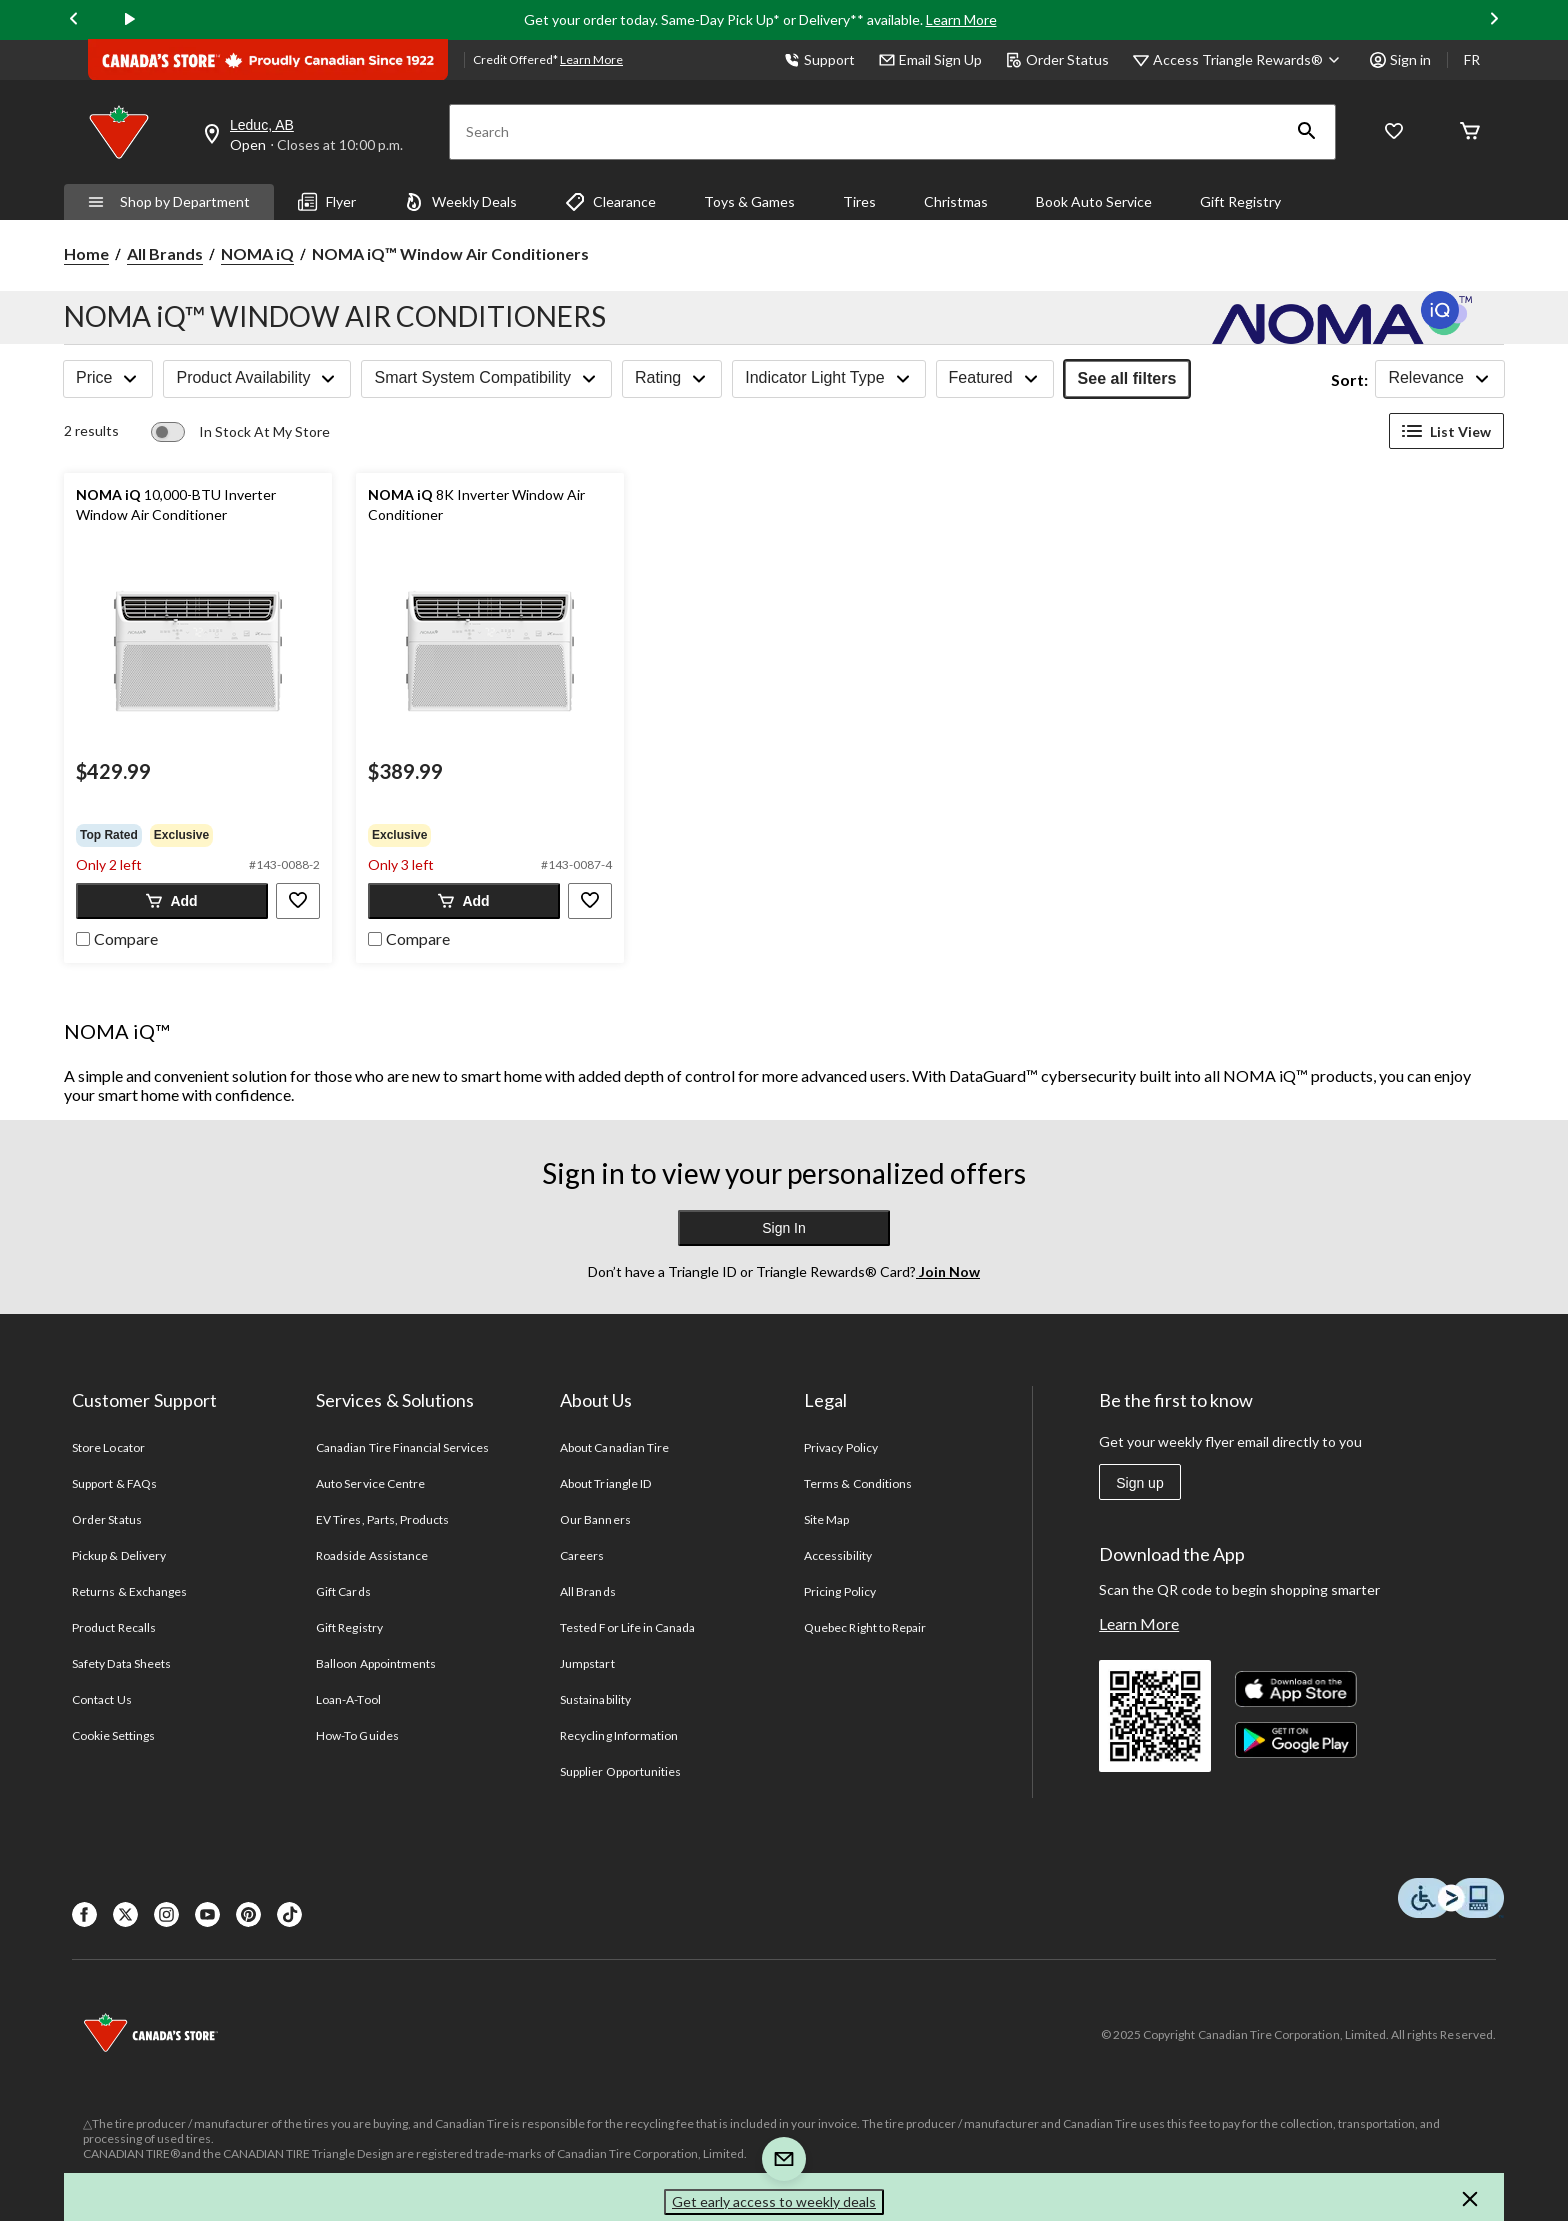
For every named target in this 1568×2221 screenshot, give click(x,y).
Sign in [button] (1400, 59)
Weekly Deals (460, 202)
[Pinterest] (248, 1914)
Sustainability (595, 1699)
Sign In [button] (784, 1228)
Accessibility (838, 1555)
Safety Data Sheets (121, 1663)
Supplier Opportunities (620, 1771)
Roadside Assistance (372, 1555)
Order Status (1057, 59)
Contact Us (101, 1699)
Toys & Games (749, 201)
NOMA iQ (257, 253)
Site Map (826, 1519)
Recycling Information (619, 1735)
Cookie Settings (113, 1735)
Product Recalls (114, 1627)
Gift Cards (343, 1591)
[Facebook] (84, 1914)
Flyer (327, 202)
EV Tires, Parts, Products (382, 1519)
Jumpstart (587, 1663)
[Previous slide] (74, 20)
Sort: (1349, 379)
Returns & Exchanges (129, 1591)
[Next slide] (1494, 20)
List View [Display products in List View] (1446, 431)
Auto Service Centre (370, 1483)
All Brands (165, 253)
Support (819, 59)
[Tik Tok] (289, 1914)
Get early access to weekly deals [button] (774, 2201)
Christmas (956, 201)
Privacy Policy (841, 1447)
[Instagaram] (166, 1914)
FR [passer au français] (1472, 59)
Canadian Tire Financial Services (402, 1447)
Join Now (948, 1271)
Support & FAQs (114, 1483)
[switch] (240, 432)
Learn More (961, 19)
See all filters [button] (1127, 378)
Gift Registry (1240, 201)
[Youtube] (207, 1914)
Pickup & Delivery (119, 1555)
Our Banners (595, 1519)
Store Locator (108, 1447)
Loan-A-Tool (348, 1699)
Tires (859, 201)
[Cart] (1470, 132)
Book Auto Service (1094, 201)
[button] (1307, 132)
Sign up (1139, 1483)
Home (86, 253)
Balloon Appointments (376, 1663)
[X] (125, 1914)
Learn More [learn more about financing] (591, 59)
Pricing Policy (840, 1591)
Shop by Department (169, 201)
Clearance (610, 202)
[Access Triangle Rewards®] (1249, 60)
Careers (582, 1555)
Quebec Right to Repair (865, 1627)
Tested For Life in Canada (627, 1627)
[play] (130, 20)
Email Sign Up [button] (930, 59)
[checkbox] (117, 937)
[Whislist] (1394, 132)
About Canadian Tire (614, 1447)
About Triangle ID (605, 1483)
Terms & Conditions (858, 1483)
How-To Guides (357, 1735)
